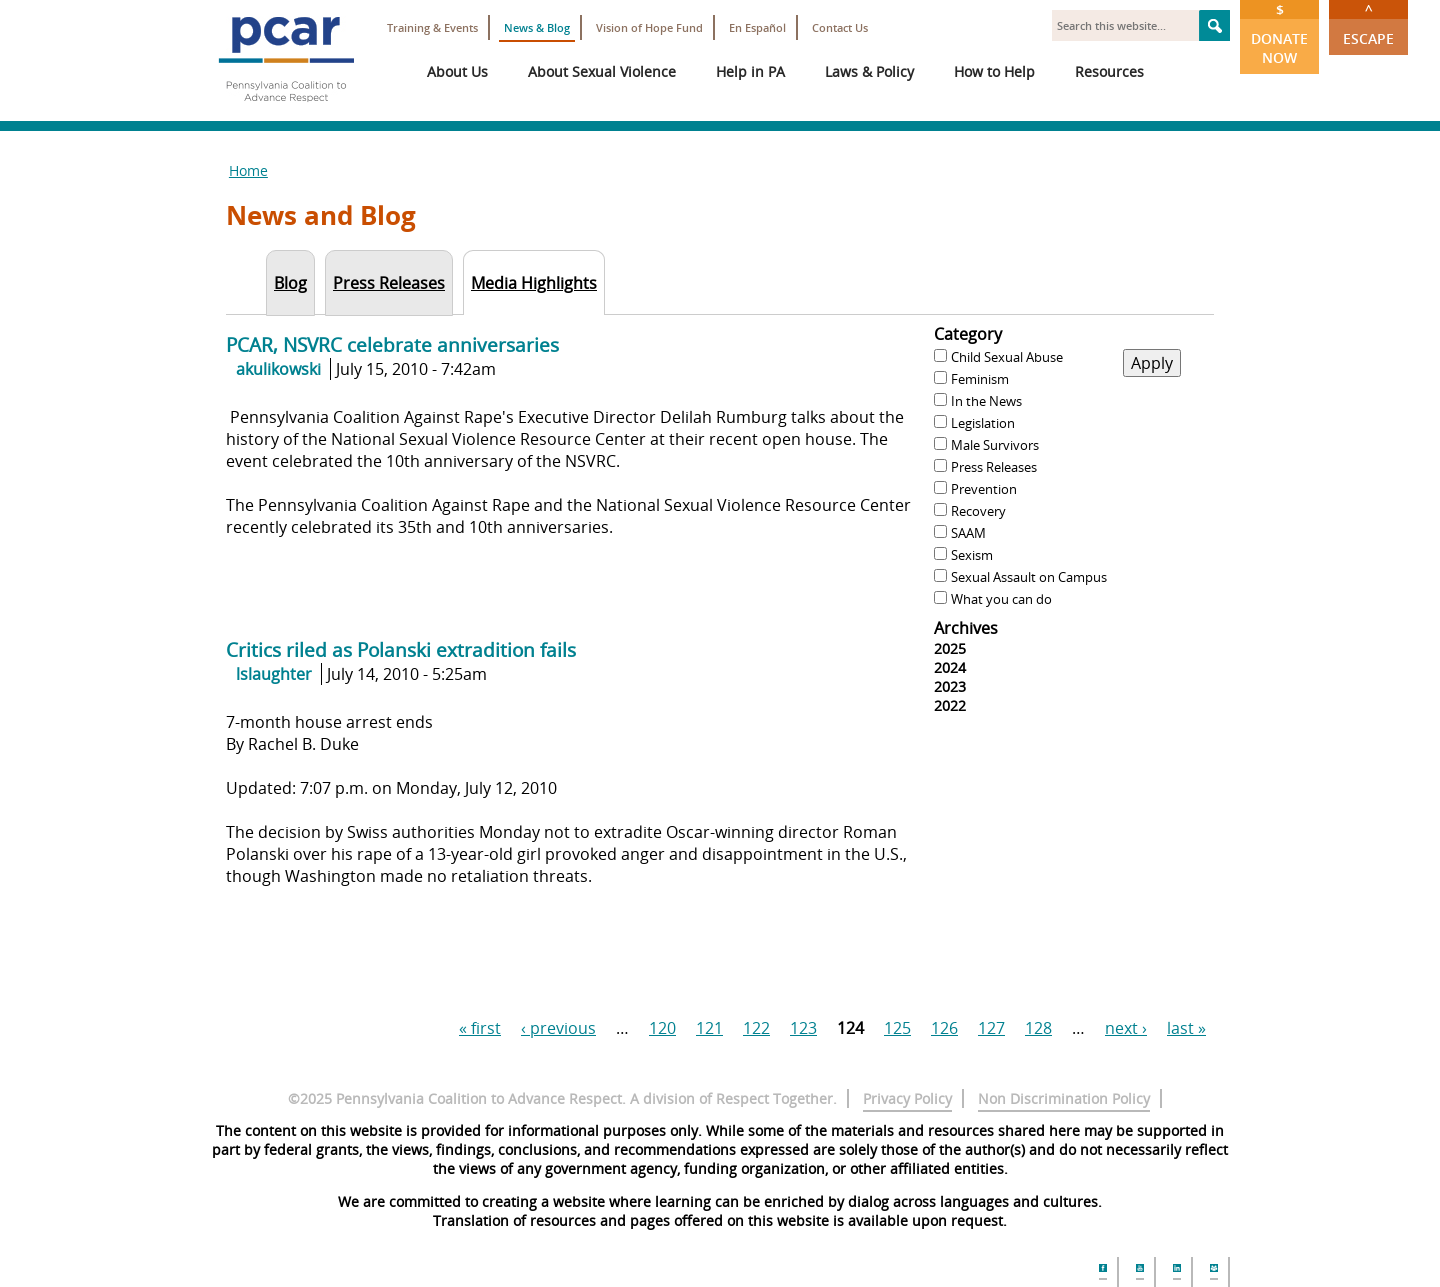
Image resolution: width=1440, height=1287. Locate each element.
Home (248, 170)
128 (1038, 1028)
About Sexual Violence (602, 71)
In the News (986, 401)
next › (1126, 1028)
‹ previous (558, 1028)
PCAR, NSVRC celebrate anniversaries (392, 344)
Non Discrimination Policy (1064, 1098)
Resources (1109, 71)
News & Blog (537, 27)
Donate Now (1279, 33)
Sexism (972, 555)
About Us (457, 71)
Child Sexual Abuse (1007, 357)
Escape (1368, 24)
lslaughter (274, 674)
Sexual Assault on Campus (1029, 577)
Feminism (980, 379)
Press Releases (994, 467)
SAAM (968, 533)
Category (968, 334)
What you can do (1001, 599)
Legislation (983, 423)
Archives (966, 628)
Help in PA (750, 71)
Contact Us (840, 27)
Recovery (978, 511)
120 (662, 1028)
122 (756, 1028)
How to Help (994, 71)
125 (897, 1028)
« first (480, 1028)
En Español (757, 27)
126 (944, 1028)
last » (1186, 1028)
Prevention (984, 489)
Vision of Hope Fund (649, 27)
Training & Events (432, 27)
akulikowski (278, 369)
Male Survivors (995, 445)
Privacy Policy (907, 1098)
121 (709, 1028)
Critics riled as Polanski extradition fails (401, 649)
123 (803, 1028)
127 (991, 1028)
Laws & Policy (869, 71)
